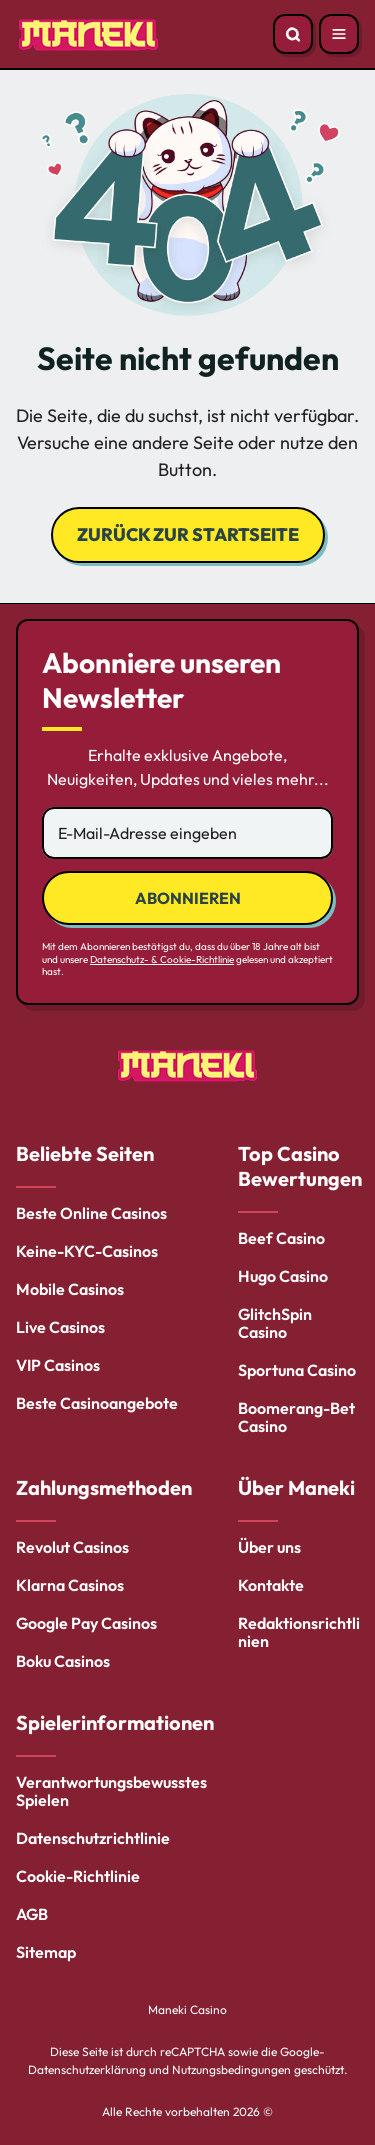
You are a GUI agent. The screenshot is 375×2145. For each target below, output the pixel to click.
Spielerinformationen (115, 1722)
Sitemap (46, 1952)
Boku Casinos (63, 1661)
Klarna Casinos (70, 1585)
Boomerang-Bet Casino (296, 1417)
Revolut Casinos (72, 1547)
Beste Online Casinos (91, 1213)
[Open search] (293, 34)
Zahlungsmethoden (104, 1487)
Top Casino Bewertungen (300, 1166)
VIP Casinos (58, 1365)
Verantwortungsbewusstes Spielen (111, 1791)
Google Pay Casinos (86, 1623)
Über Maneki (296, 1487)
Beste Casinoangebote (97, 1403)
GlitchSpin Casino (275, 1323)
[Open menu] (339, 34)
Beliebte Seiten (85, 1153)
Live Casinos (60, 1327)
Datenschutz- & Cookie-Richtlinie (162, 959)
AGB (32, 1914)
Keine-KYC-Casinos (87, 1251)
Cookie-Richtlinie (78, 1876)
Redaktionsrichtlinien (299, 1632)
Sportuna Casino (297, 1370)
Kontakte (271, 1585)
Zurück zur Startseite (188, 534)
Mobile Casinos (70, 1289)
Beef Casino (281, 1238)
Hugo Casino (283, 1276)
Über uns (269, 1547)
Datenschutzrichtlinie (93, 1838)
